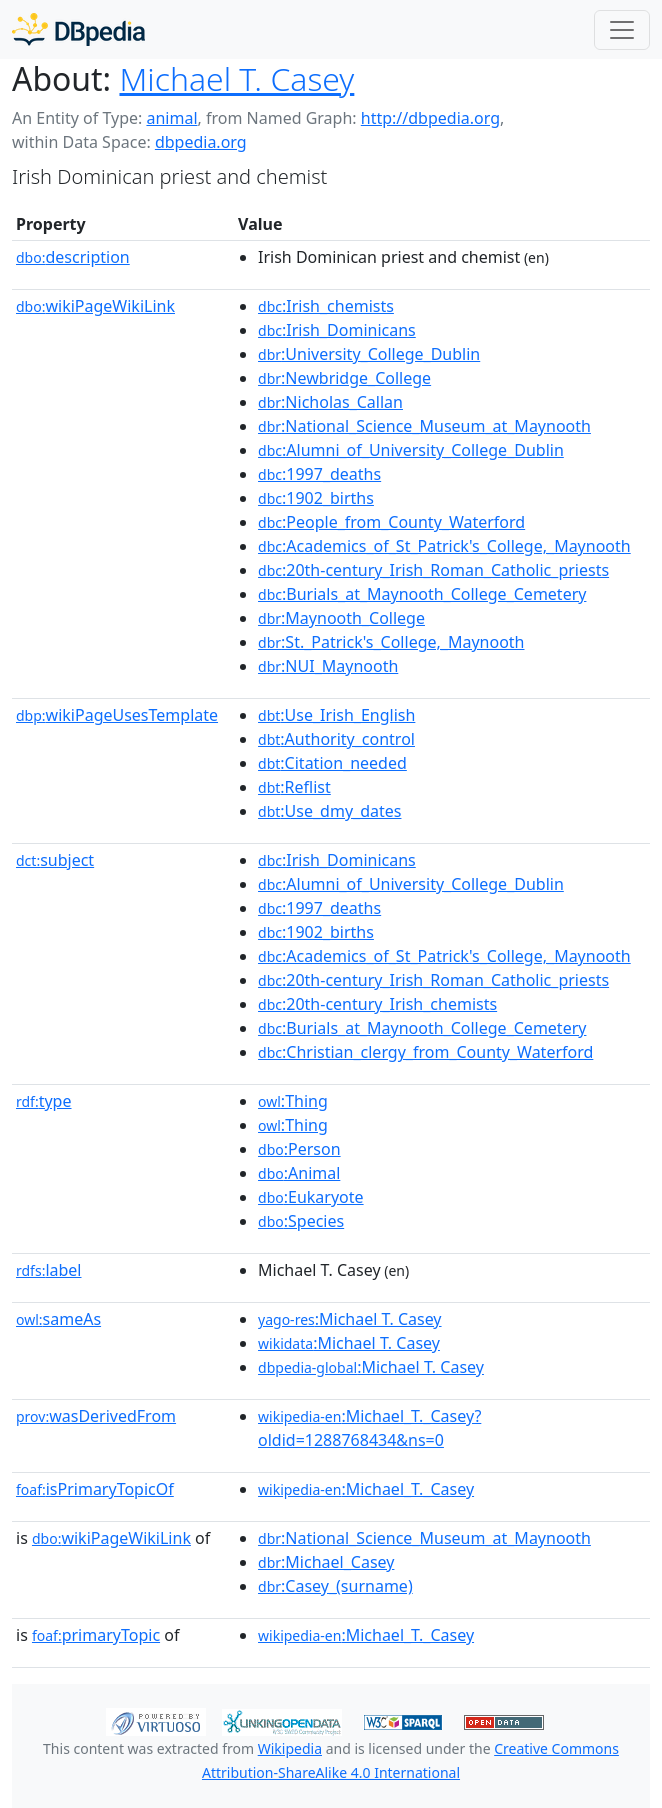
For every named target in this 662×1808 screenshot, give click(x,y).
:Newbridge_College (344, 378)
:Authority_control (336, 739)
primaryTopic (96, 1635)
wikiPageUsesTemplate (117, 715)
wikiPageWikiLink (95, 306)
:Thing (293, 1101)
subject (55, 860)
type (44, 1101)
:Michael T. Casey (349, 1319)
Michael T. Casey (236, 78)
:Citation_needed (332, 763)
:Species (301, 1221)
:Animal (299, 1173)
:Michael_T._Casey (366, 1489)
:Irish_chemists (326, 306)
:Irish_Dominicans (337, 330)
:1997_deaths (319, 474)
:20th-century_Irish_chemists (377, 1004)
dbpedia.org (201, 142)
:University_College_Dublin (369, 354)
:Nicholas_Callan (330, 402)
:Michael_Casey (326, 1562)
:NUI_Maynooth (328, 666)
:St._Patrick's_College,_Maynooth (391, 642)
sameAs (58, 1319)
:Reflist (294, 787)
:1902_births (316, 498)
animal (171, 118)
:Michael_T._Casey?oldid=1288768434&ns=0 (369, 1428)
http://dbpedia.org (430, 118)
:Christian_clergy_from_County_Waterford (425, 1052)
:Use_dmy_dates (329, 811)
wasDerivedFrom (96, 1416)
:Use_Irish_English (336, 715)
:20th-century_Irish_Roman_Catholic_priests (433, 570)
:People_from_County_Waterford (391, 522)
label (49, 1270)
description (73, 257)
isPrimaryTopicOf (95, 1489)
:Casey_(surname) (335, 1586)
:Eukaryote (311, 1197)
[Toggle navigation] (622, 30)
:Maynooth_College (341, 618)
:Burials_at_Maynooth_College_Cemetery (422, 594)
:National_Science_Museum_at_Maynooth (424, 426)
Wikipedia (290, 1748)
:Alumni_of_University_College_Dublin (411, 450)
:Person (299, 1149)
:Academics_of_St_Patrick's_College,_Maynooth (444, 546)
